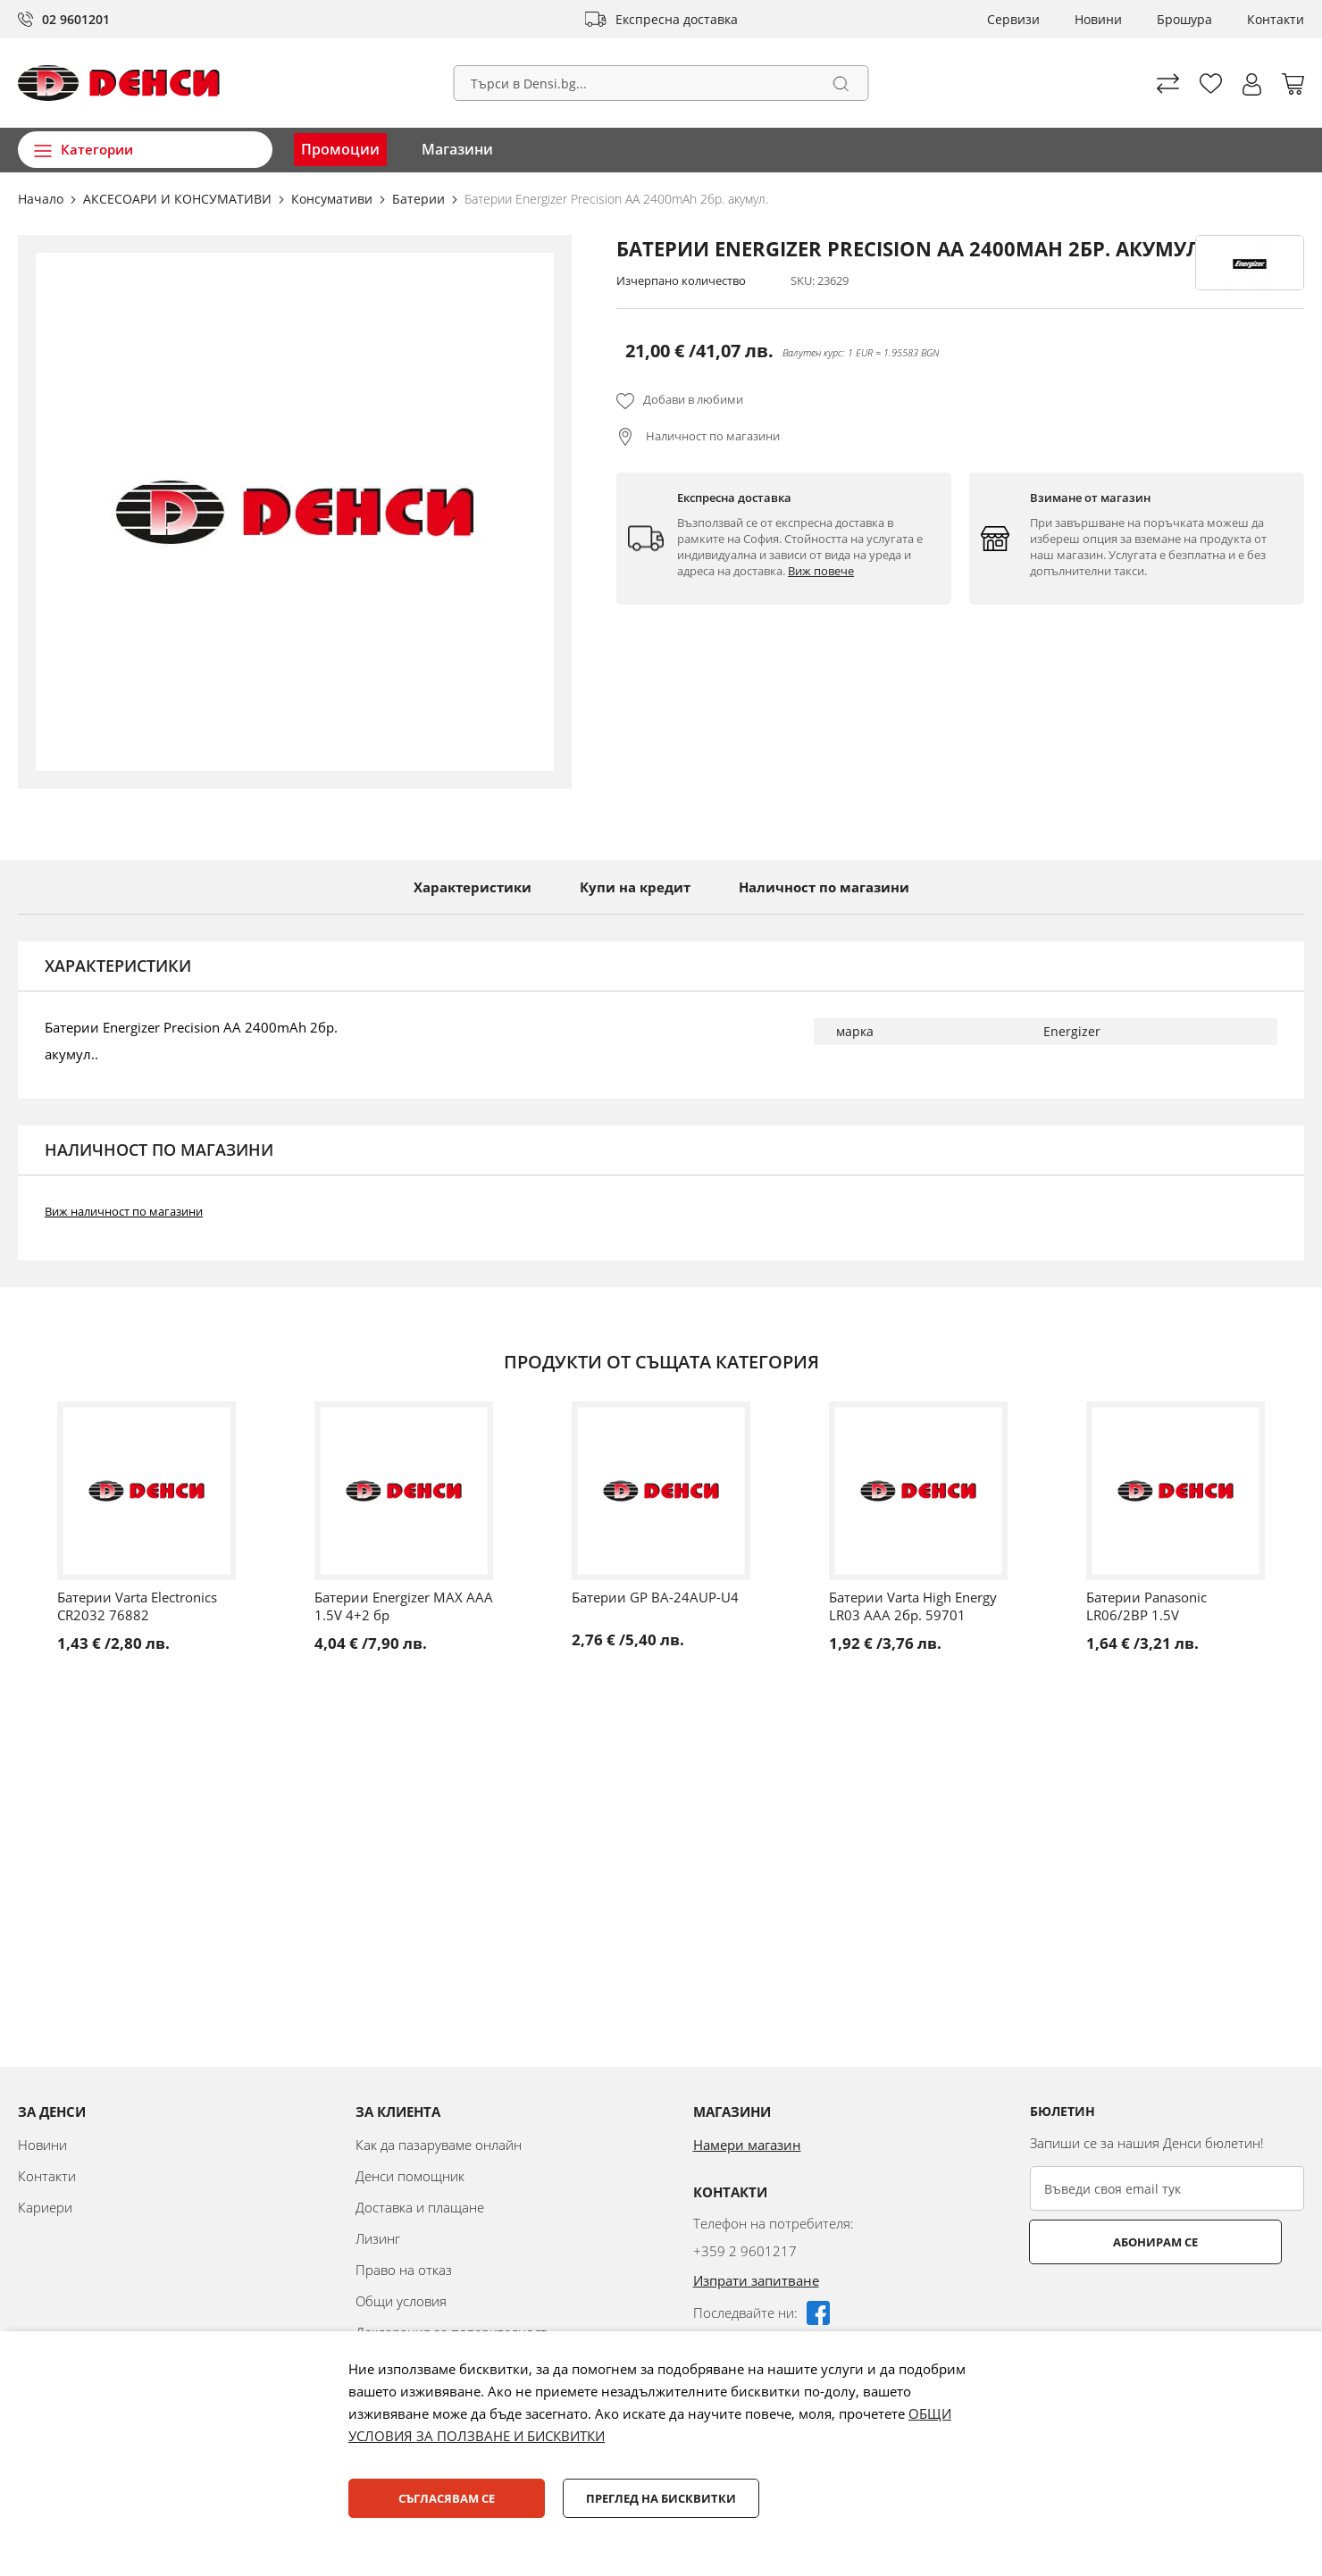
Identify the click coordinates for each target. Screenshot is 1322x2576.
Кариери (45, 2207)
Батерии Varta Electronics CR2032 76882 (137, 1606)
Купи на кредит (635, 887)
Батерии (420, 198)
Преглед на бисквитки (661, 2498)
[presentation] (1165, 2308)
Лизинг (378, 2238)
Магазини (457, 149)
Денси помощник (410, 2176)
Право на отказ (404, 2270)
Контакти (1275, 19)
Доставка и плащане (420, 2207)
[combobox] (661, 83)
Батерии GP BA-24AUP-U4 (655, 1597)
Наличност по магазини (711, 436)
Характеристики (472, 887)
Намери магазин (747, 2145)
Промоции (340, 149)
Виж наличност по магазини (124, 1211)
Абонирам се (1100, 2242)
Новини (1098, 19)
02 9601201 (76, 19)
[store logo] (119, 83)
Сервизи (1013, 19)
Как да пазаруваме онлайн (439, 2145)
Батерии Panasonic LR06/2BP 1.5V (1146, 1606)
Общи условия (401, 2301)
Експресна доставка (676, 19)
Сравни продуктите (1168, 83)
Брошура (1184, 19)
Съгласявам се (446, 2498)
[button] (1252, 84)
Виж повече (821, 571)
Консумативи (333, 198)
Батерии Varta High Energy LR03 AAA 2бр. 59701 (913, 1606)
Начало (42, 198)
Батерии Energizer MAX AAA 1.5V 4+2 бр (403, 1606)
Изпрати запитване (756, 2280)
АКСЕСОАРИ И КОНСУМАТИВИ (179, 198)
